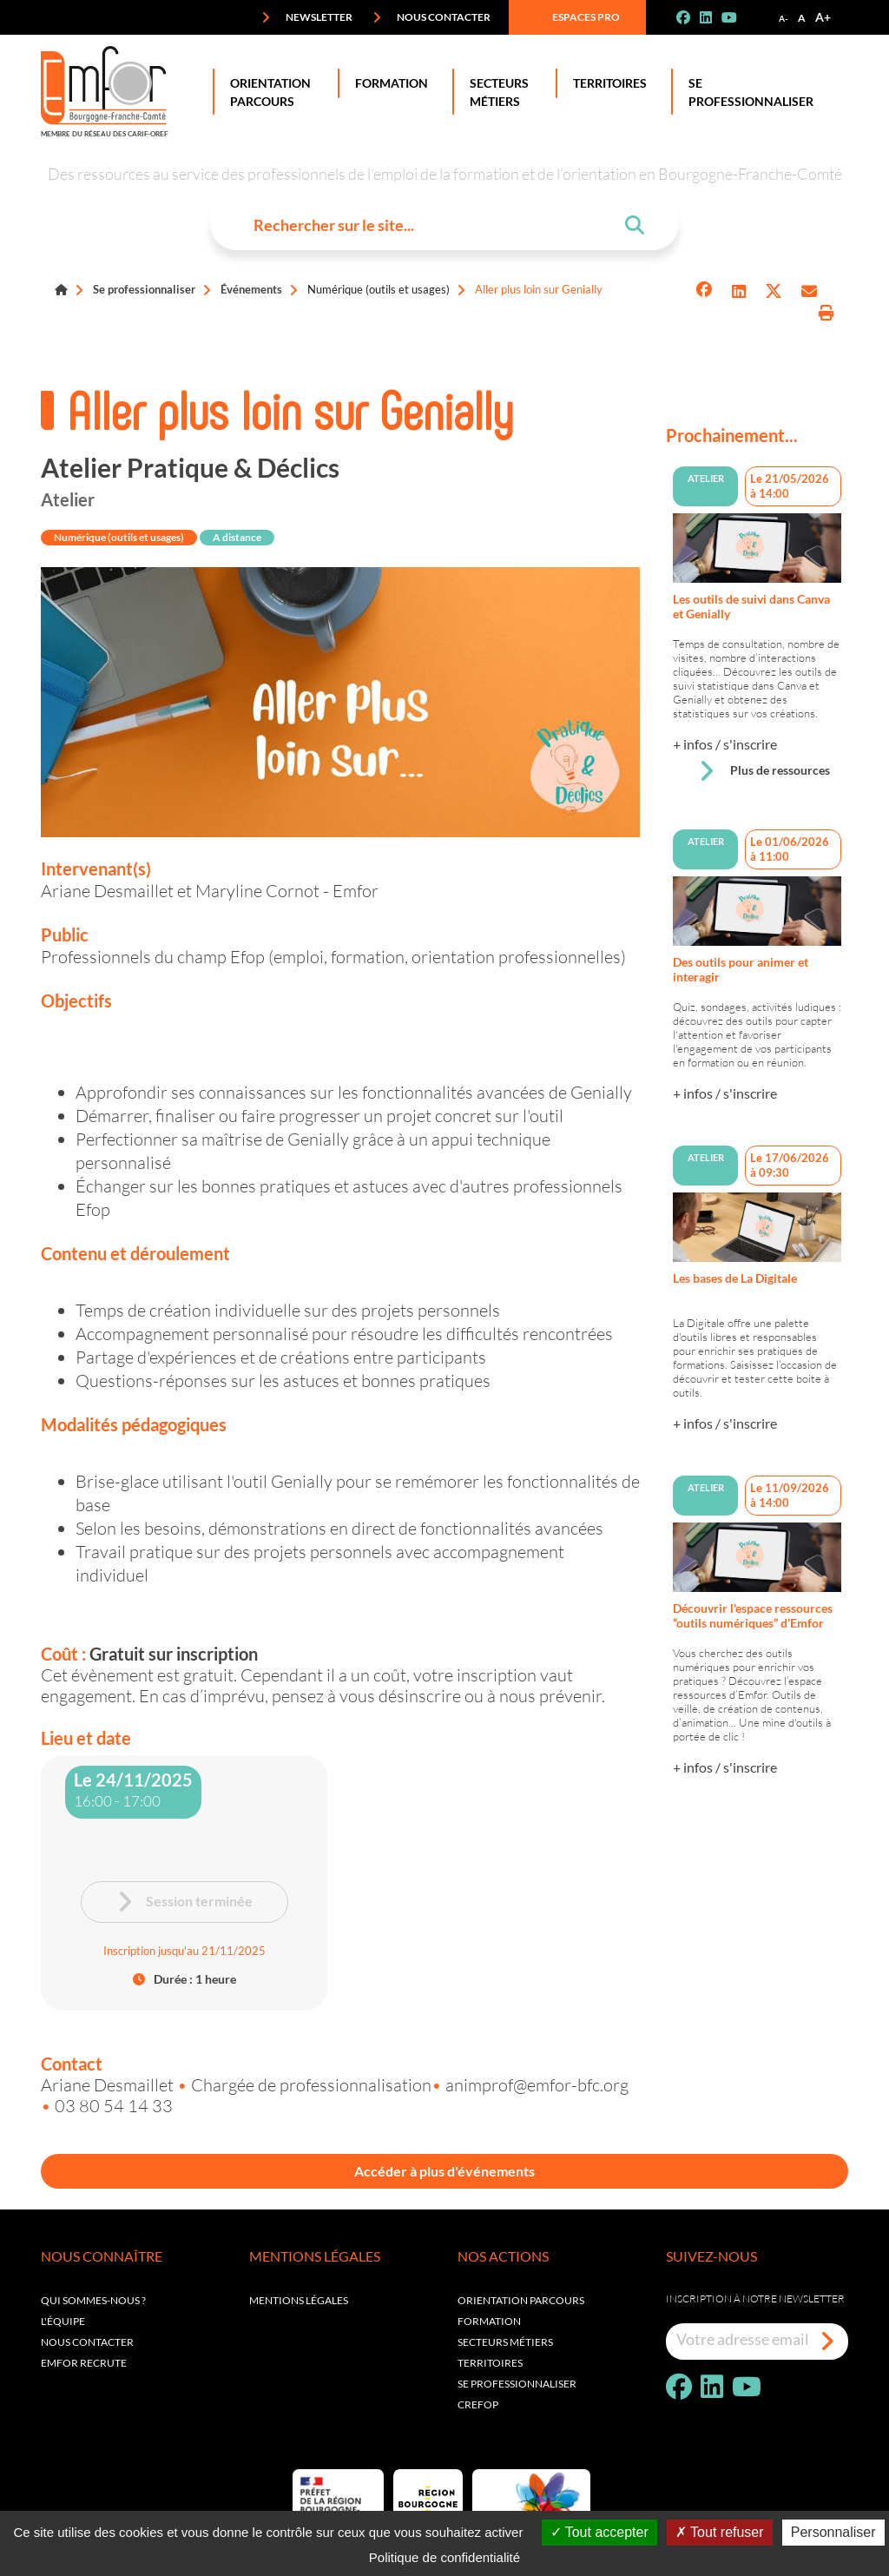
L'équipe (63, 2321)
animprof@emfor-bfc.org (537, 2084)
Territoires (606, 83)
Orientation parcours (521, 2300)
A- (783, 18)
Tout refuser (719, 2532)
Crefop (478, 2404)
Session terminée (184, 1902)
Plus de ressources (764, 771)
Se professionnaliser (747, 92)
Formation (388, 83)
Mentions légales (298, 2300)
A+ (823, 17)
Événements (251, 289)
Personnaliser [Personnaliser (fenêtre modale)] (833, 2532)
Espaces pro (574, 17)
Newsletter (306, 17)
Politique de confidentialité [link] (444, 2557)
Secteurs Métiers (496, 92)
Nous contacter (431, 17)
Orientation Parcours (267, 92)
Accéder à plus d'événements (444, 2171)
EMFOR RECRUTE (84, 2362)
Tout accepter (599, 2532)
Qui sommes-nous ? (93, 2300)
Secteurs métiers (505, 2341)
